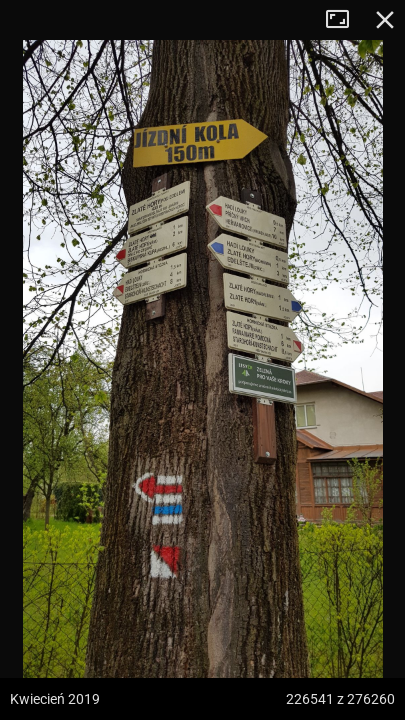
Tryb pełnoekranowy (345, 20)
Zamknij (385, 20)
